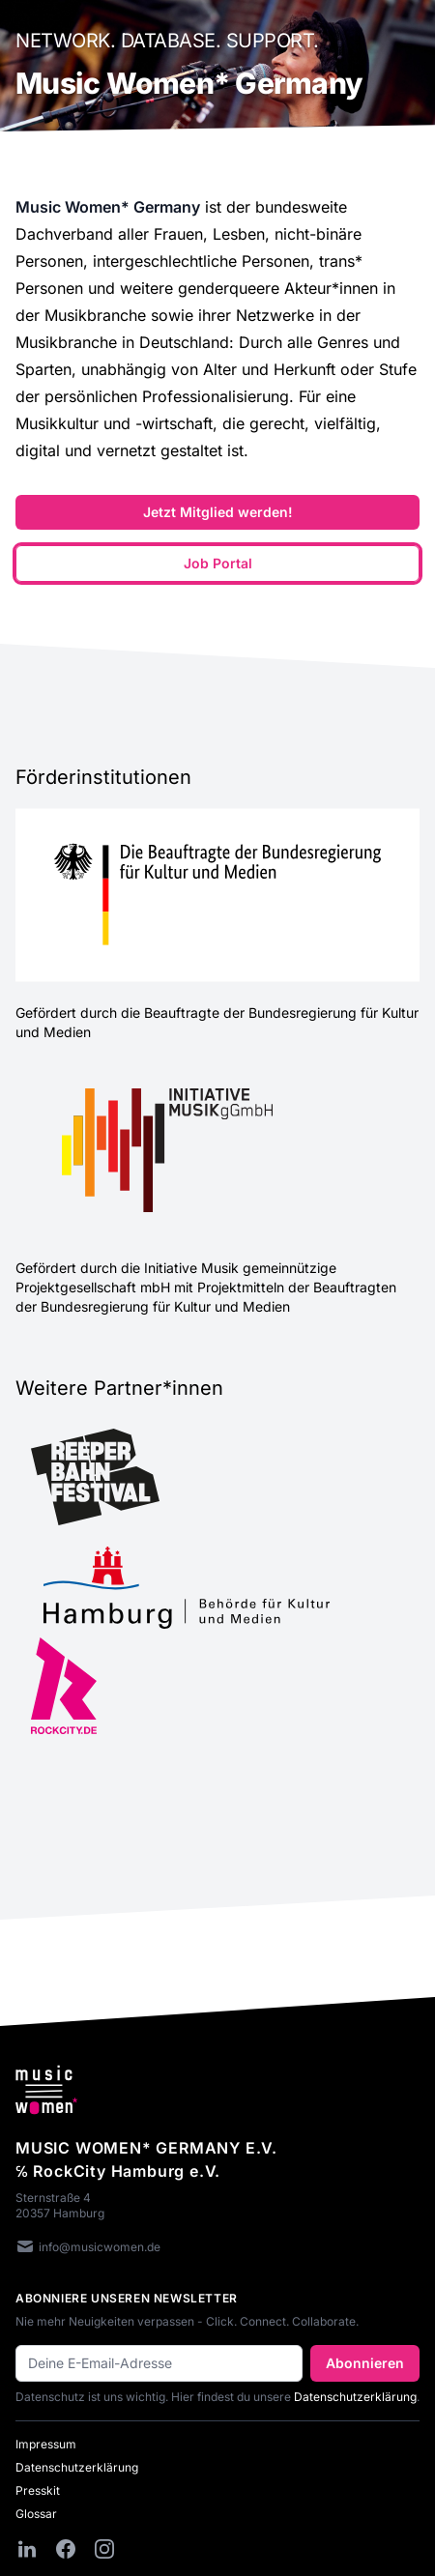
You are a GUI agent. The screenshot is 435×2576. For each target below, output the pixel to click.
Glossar (36, 2513)
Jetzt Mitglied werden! (218, 512)
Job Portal (218, 563)
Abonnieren (365, 2363)
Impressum (45, 2444)
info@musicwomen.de (87, 2248)
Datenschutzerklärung (355, 2396)
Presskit (37, 2490)
